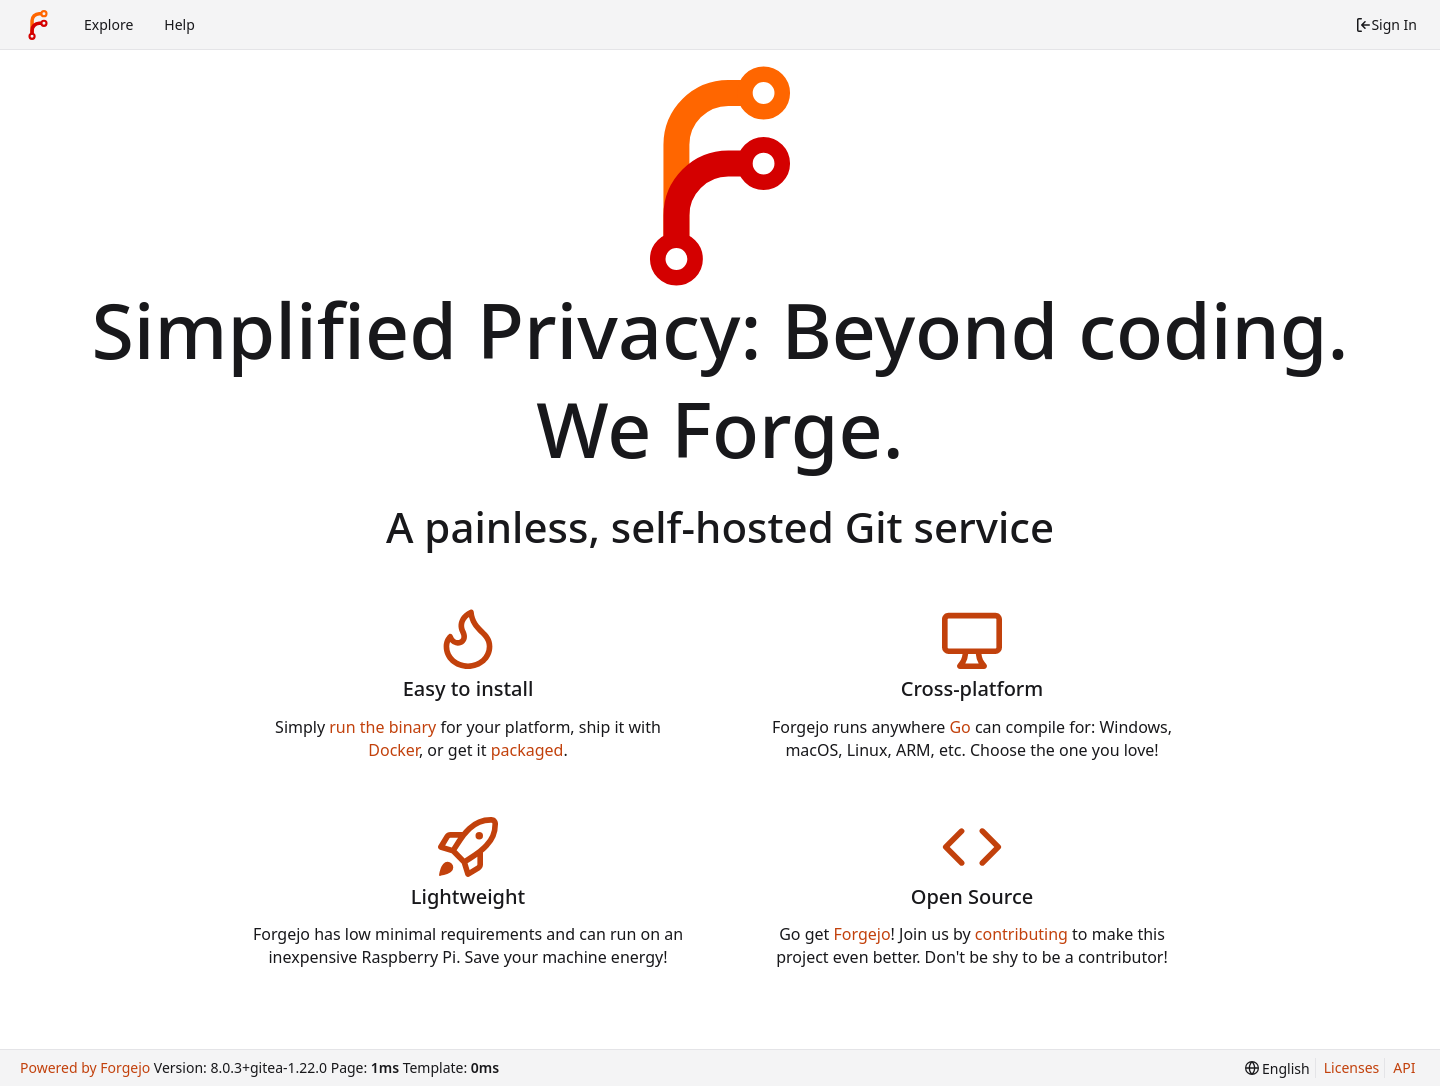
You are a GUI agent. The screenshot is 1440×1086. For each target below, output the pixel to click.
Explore (108, 24)
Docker (393, 750)
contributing (1021, 934)
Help (179, 24)
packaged (527, 750)
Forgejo (861, 934)
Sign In (1386, 24)
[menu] (1277, 1068)
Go (959, 727)
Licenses (1352, 1067)
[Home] (38, 25)
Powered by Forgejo (85, 1067)
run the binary (382, 727)
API (1404, 1067)
